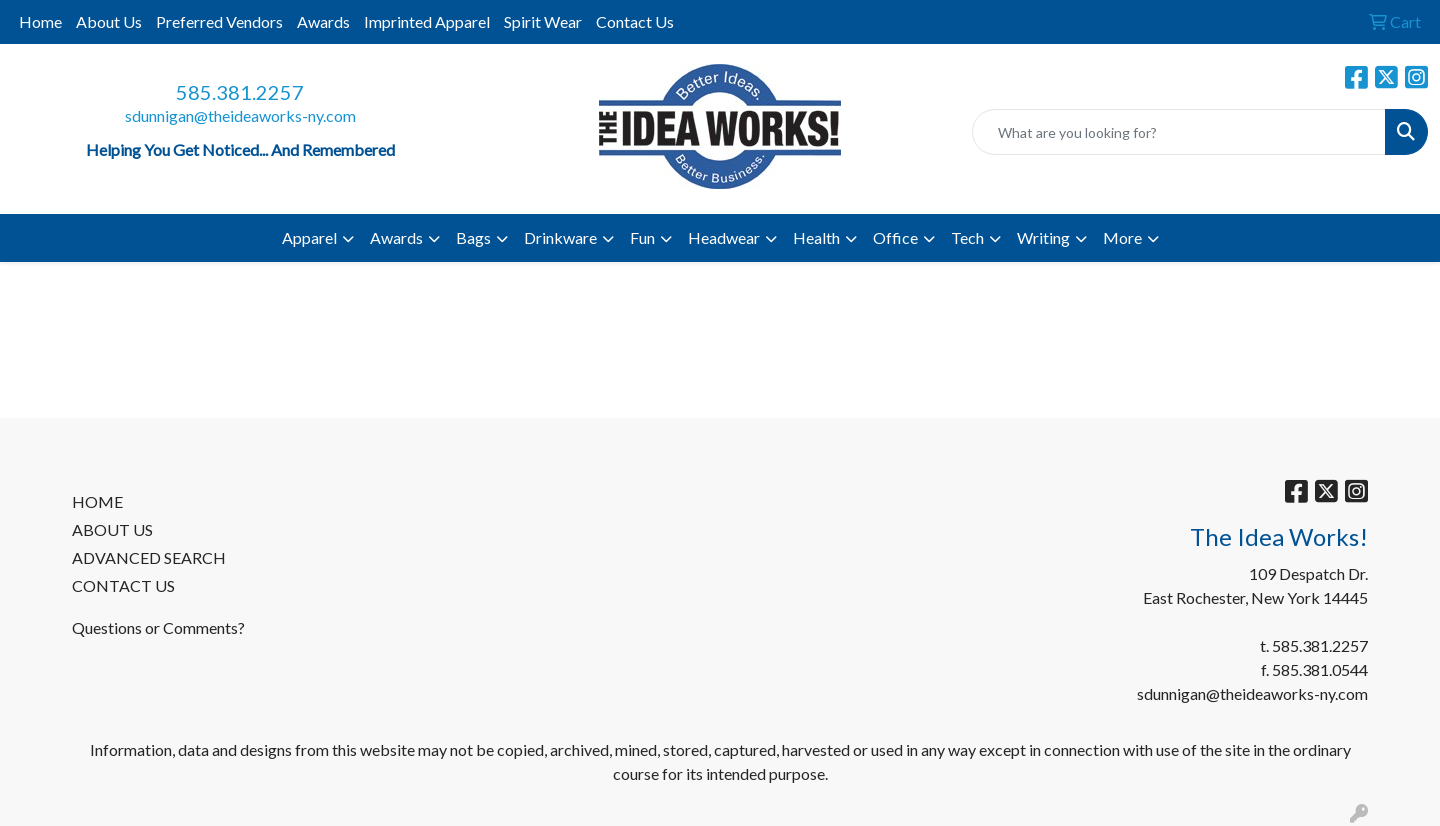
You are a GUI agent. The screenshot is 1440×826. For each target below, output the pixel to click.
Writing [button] (1043, 237)
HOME (97, 501)
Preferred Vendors (219, 21)
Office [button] (895, 237)
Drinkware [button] (560, 237)
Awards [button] (396, 237)
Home (40, 21)
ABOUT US (112, 529)
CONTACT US (123, 585)
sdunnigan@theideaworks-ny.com (240, 115)
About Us (109, 21)
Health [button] (816, 237)
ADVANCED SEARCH (149, 557)
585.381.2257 (240, 92)
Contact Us (635, 21)
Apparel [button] (309, 237)
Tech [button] (967, 237)
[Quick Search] (1179, 132)
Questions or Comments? (158, 627)
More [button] (1122, 237)
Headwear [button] (724, 237)
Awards (323, 21)
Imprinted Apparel (427, 21)
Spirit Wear (543, 21)
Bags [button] (473, 237)
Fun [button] (642, 237)
